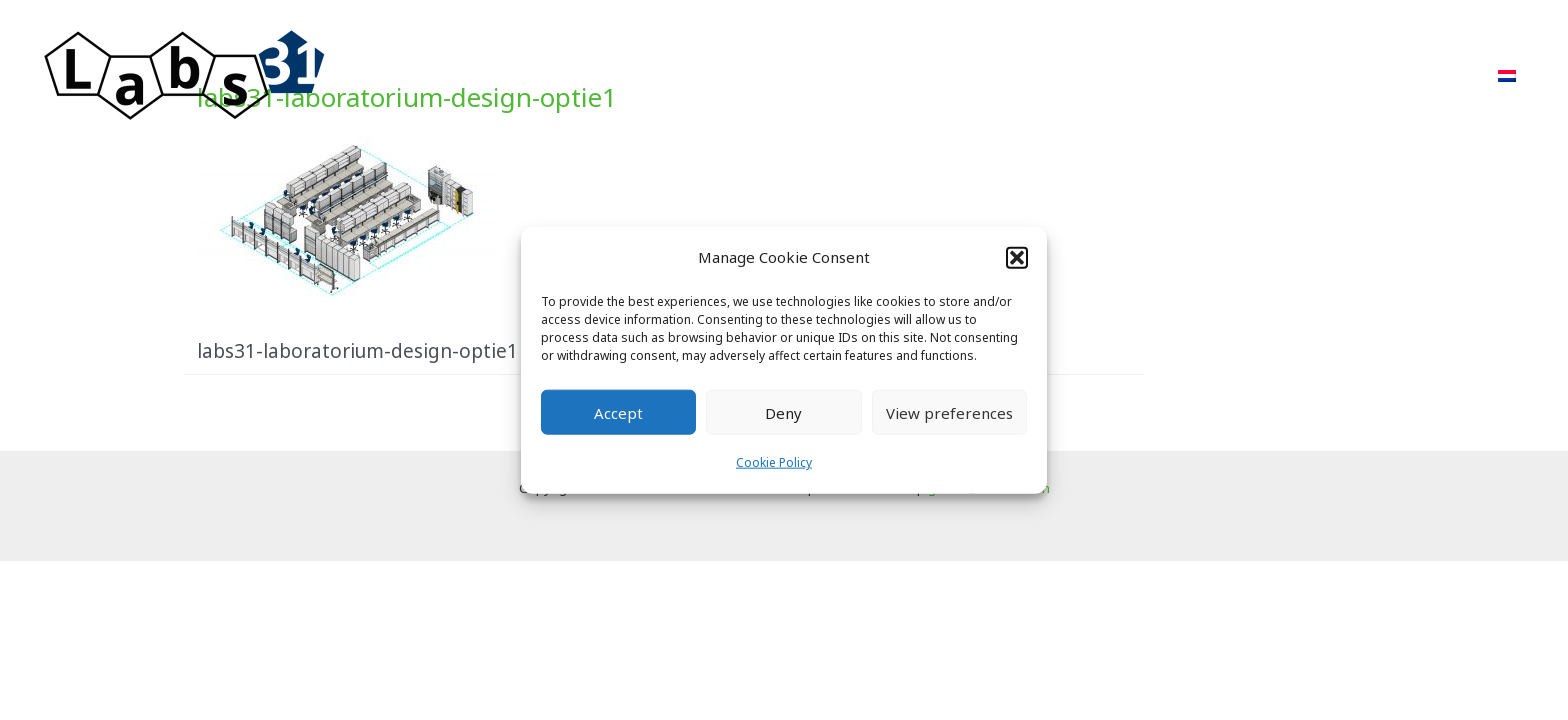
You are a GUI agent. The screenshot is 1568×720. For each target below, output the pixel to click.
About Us (1254, 75)
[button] (1017, 257)
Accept (618, 413)
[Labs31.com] (185, 74)
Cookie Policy (774, 462)
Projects (1079, 75)
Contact (1430, 75)
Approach (971, 75)
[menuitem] (1507, 76)
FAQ (1344, 75)
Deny (783, 413)
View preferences (949, 413)
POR (1164, 75)
